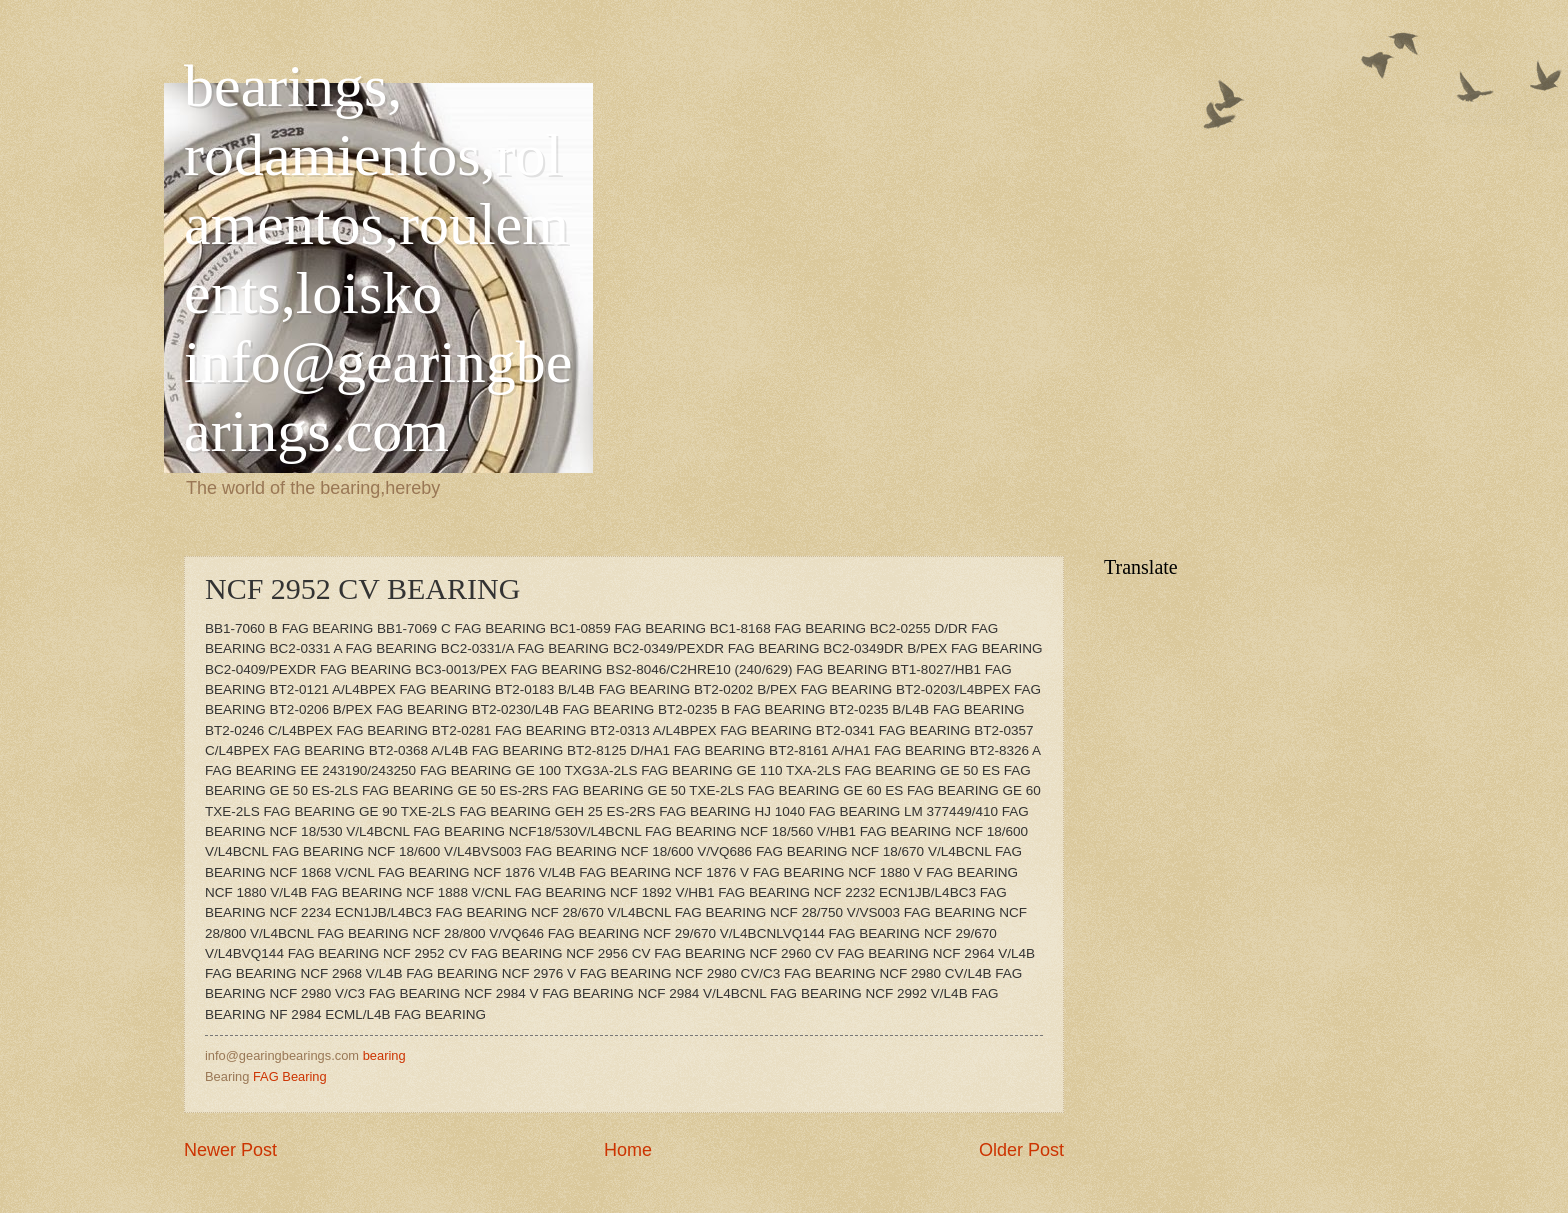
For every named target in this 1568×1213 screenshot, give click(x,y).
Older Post (1021, 1150)
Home (628, 1150)
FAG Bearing (290, 1076)
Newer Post (230, 1150)
